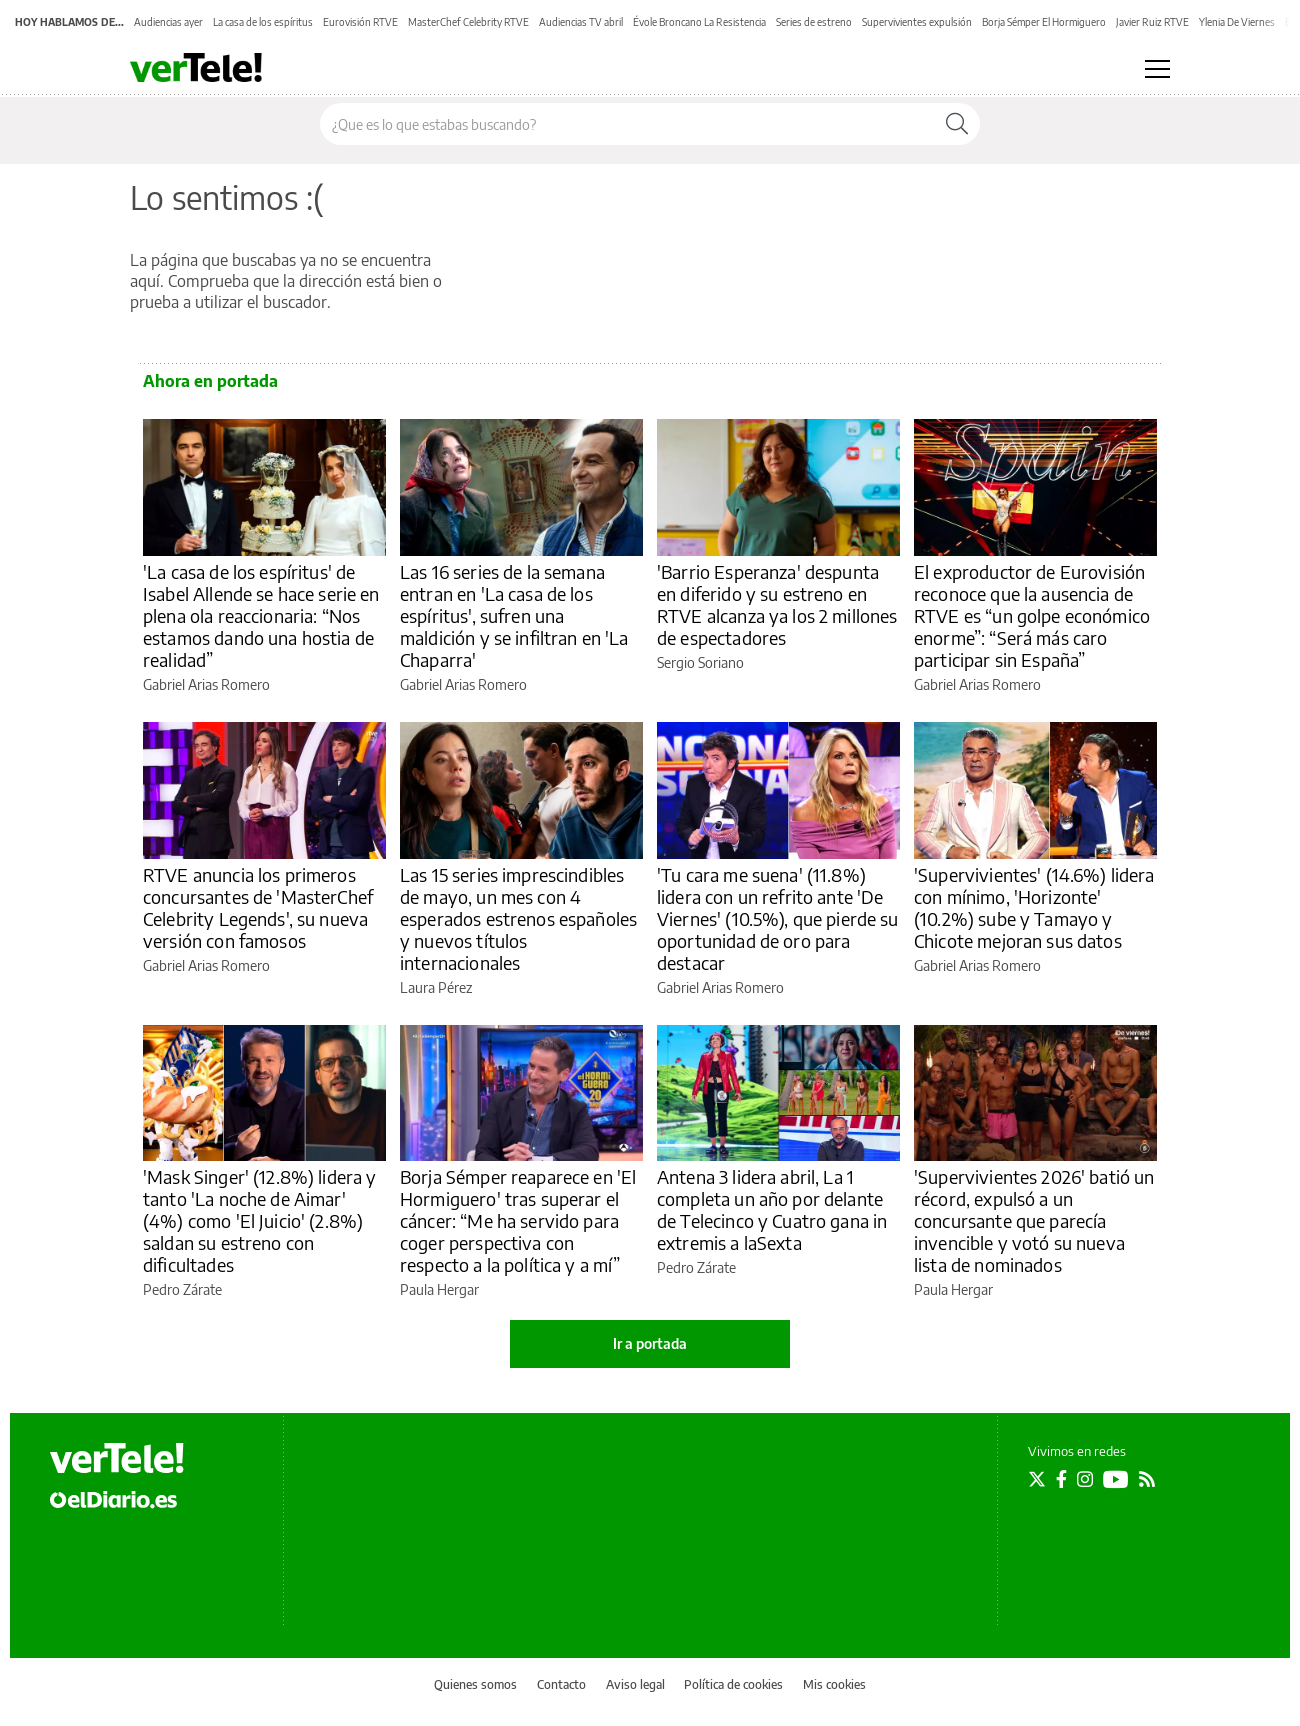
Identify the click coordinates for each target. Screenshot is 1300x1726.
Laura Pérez (436, 987)
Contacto (561, 1684)
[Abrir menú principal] (1157, 69)
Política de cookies (733, 1684)
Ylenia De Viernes (1237, 22)
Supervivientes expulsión (917, 22)
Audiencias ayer (168, 22)
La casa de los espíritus (263, 22)
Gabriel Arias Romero (206, 684)
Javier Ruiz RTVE (1152, 22)
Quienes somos (475, 1684)
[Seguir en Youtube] (1116, 1479)
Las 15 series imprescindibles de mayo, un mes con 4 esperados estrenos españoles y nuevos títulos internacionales (518, 918)
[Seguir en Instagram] (1085, 1479)
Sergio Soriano (700, 662)
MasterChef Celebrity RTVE (468, 22)
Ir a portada (650, 1343)
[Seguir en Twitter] (1037, 1479)
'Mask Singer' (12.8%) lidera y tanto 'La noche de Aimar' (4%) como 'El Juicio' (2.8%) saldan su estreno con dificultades (260, 1220)
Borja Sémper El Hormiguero (1044, 22)
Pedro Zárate (182, 1289)
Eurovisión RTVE (360, 22)
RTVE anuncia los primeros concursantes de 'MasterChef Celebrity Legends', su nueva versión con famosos (258, 907)
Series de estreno (814, 22)
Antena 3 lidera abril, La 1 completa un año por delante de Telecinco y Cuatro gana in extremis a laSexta (772, 1209)
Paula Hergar (439, 1289)
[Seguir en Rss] (1147, 1479)
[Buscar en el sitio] (627, 124)
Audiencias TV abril (581, 22)
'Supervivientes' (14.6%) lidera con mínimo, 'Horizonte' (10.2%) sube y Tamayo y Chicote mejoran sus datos (1034, 907)
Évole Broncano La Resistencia (699, 22)
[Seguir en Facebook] (1061, 1479)
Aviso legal (635, 1684)
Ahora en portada (210, 381)
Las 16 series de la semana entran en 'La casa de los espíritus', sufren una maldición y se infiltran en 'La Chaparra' (514, 615)
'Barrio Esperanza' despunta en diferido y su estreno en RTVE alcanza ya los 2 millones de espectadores (777, 604)
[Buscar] (957, 124)
